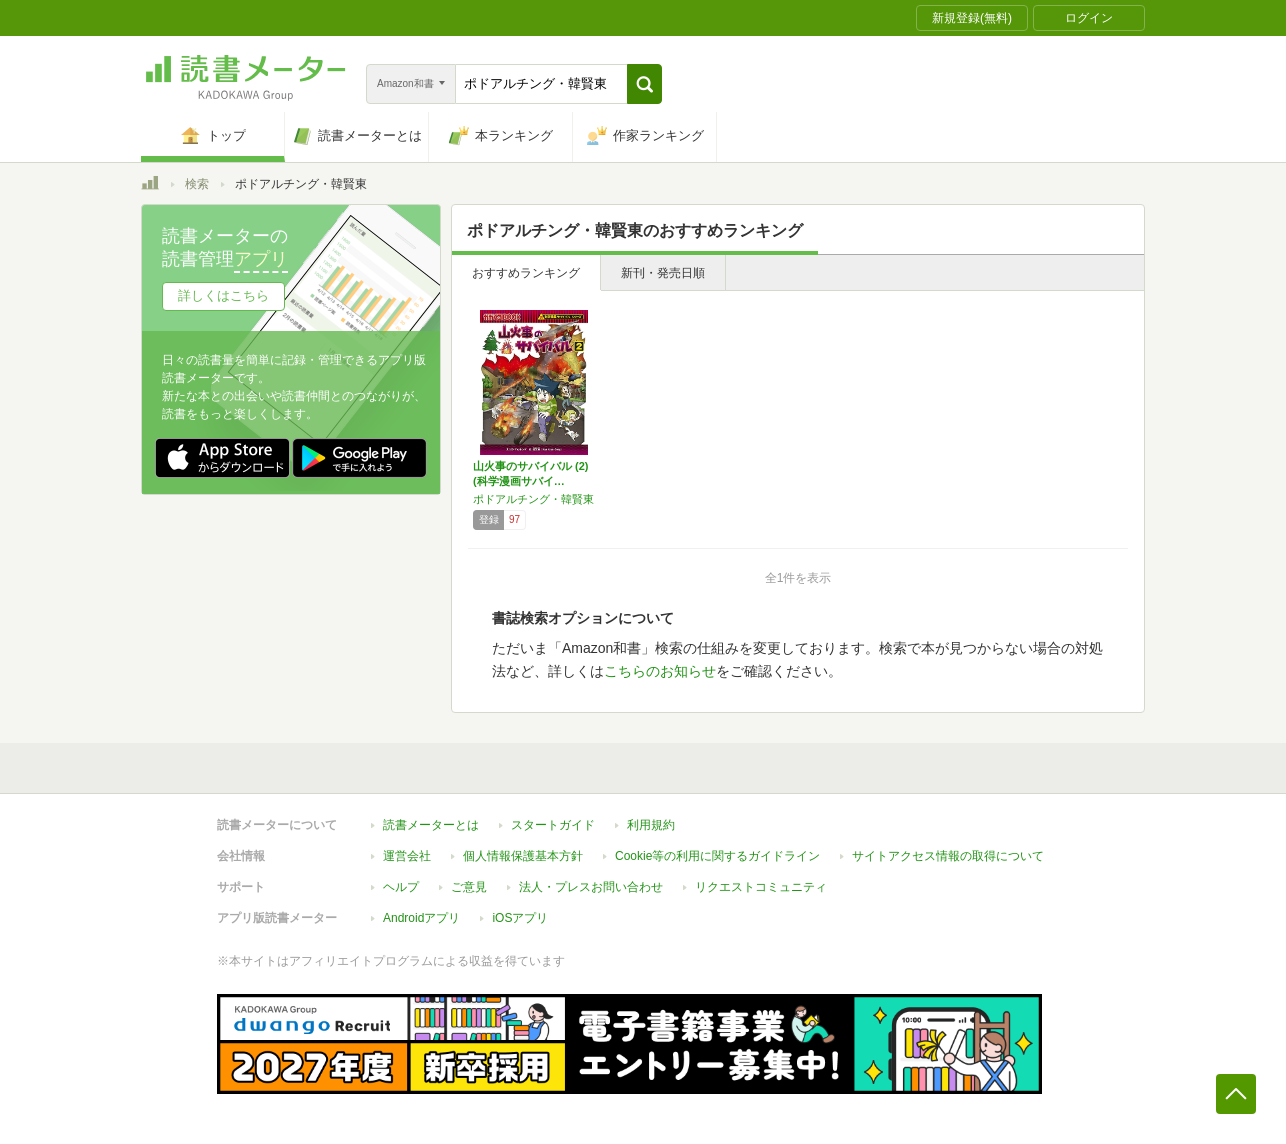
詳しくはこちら (223, 295)
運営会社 (407, 856)
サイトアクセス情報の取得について (948, 856)
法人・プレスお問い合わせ (591, 887)
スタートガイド (553, 825)
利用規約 (651, 825)
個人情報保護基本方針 (523, 856)
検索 (197, 184)
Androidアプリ (421, 918)
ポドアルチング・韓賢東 (533, 499)
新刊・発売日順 (663, 273)
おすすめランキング (526, 273)
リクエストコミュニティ (761, 887)
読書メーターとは (431, 825)
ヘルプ (401, 887)
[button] (644, 84)
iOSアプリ (520, 918)
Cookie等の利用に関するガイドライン (717, 856)
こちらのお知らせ (660, 671)
